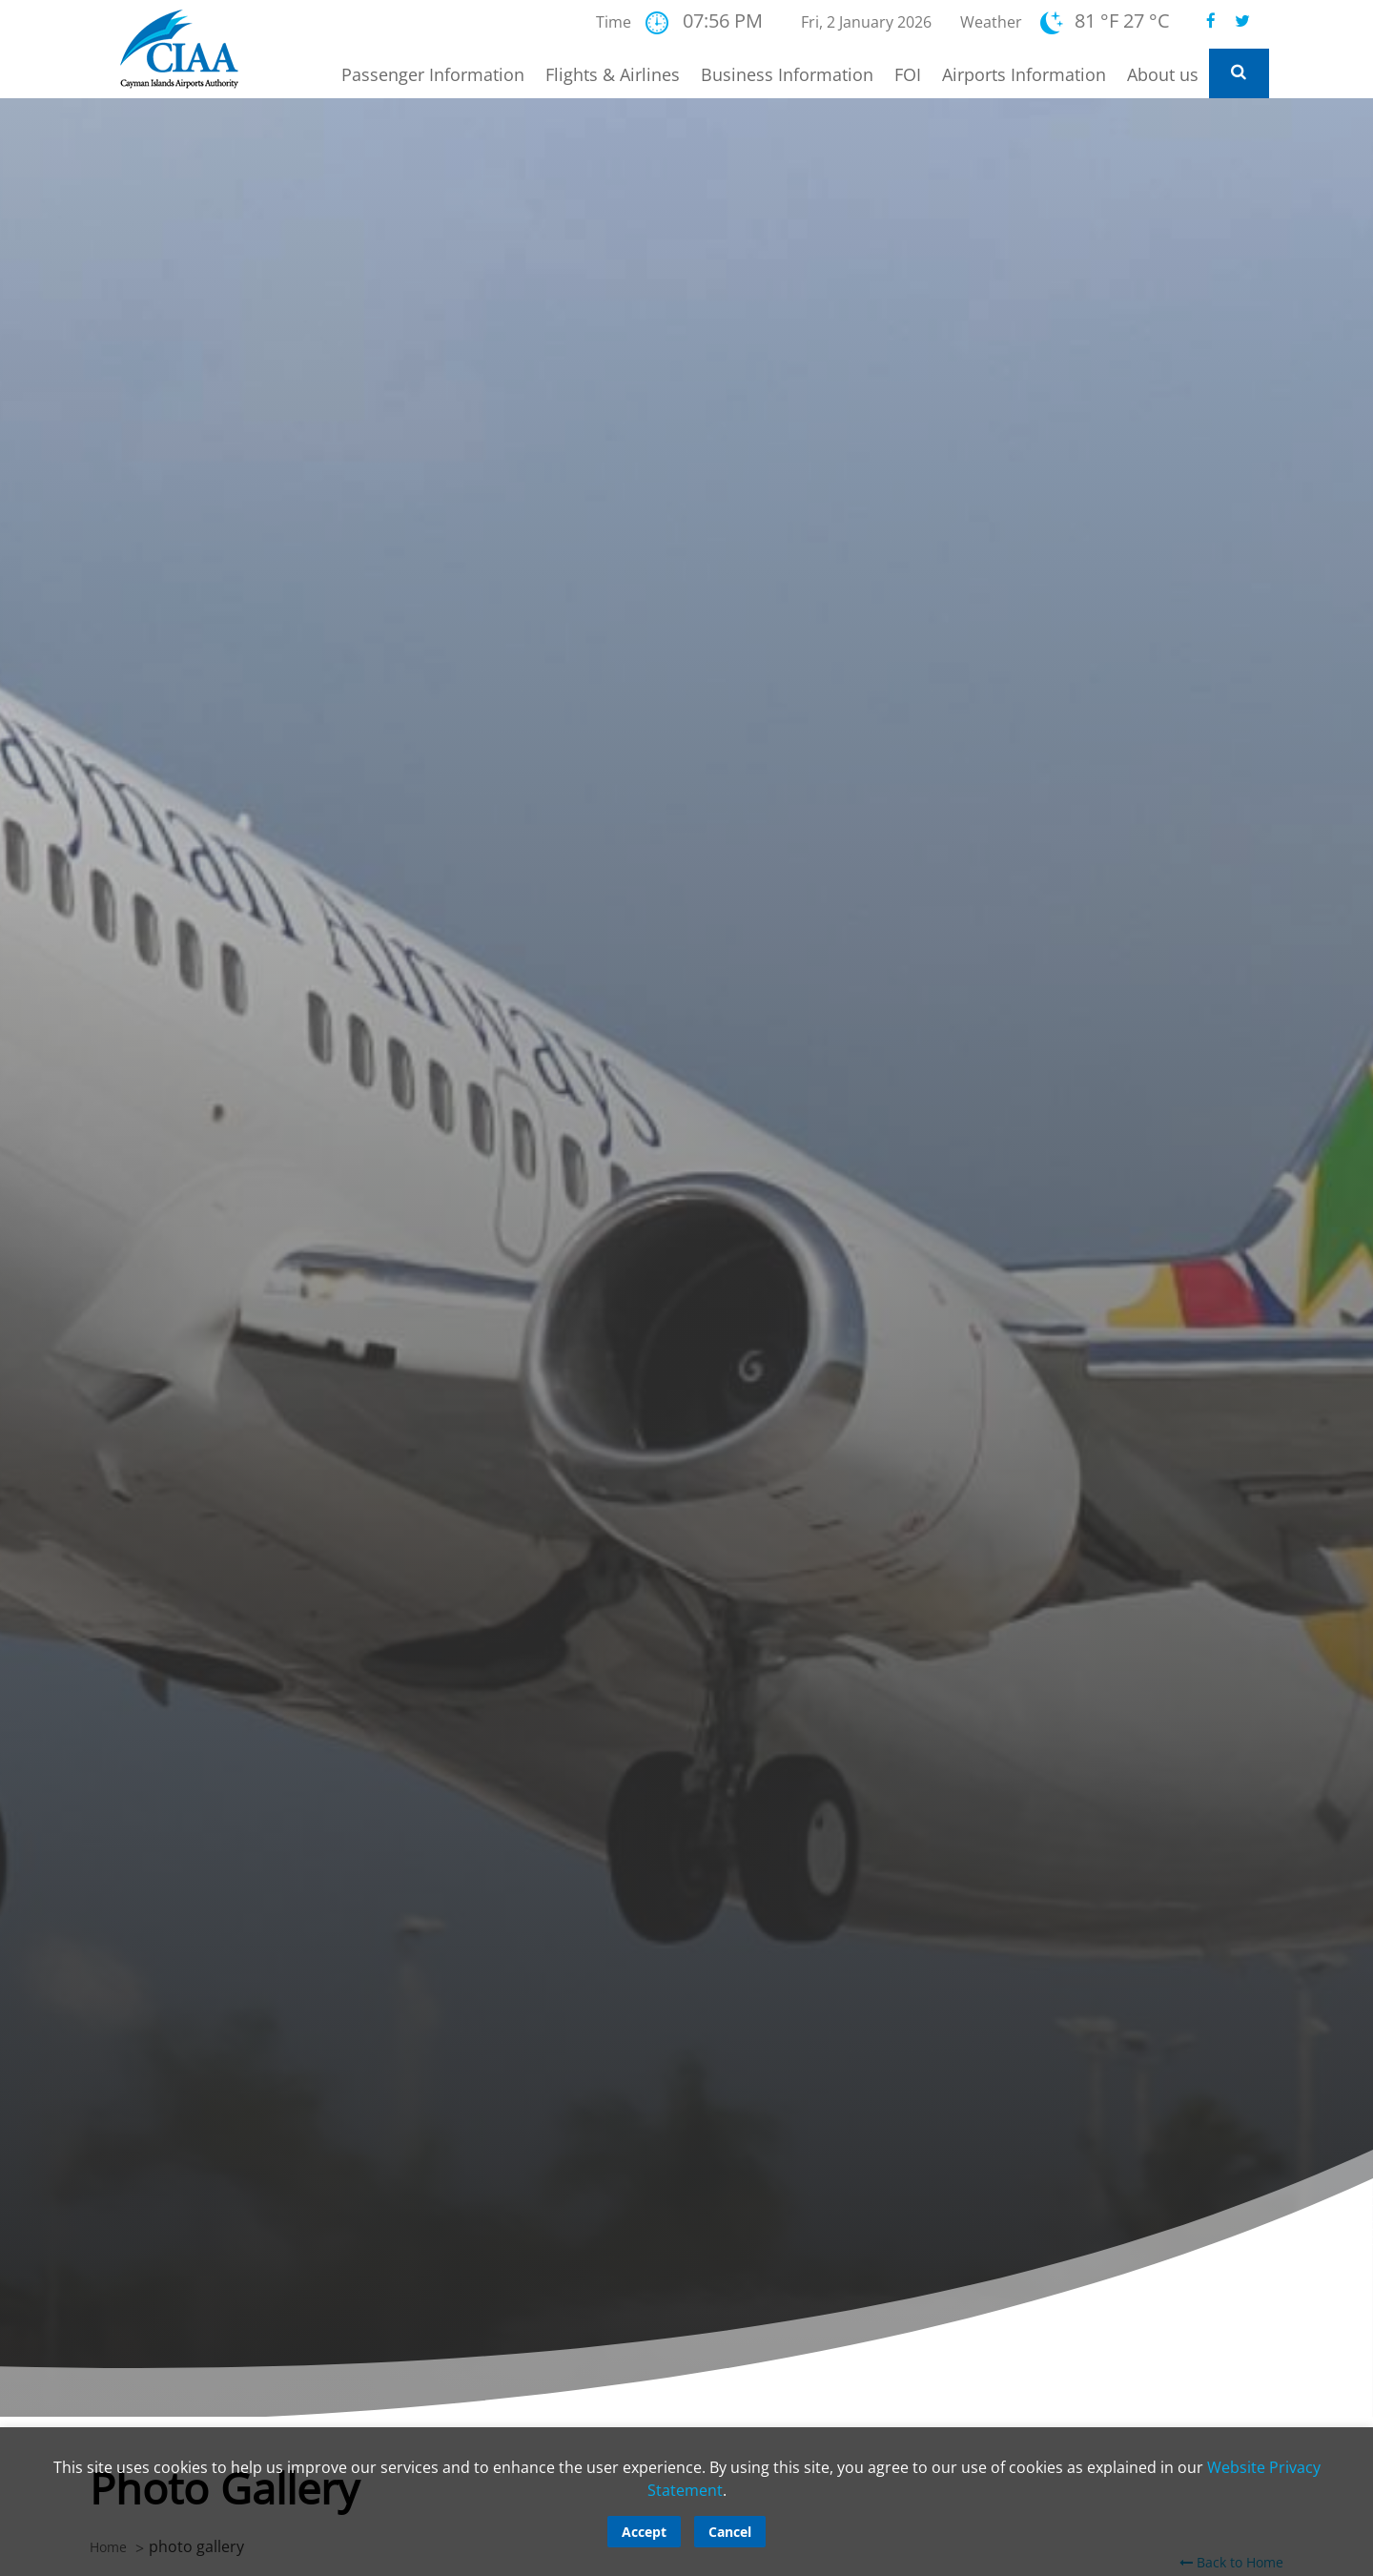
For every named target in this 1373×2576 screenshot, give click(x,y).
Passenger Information (432, 74)
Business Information (787, 74)
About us (1163, 74)
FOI (907, 74)
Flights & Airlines (612, 74)
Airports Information (1024, 74)
